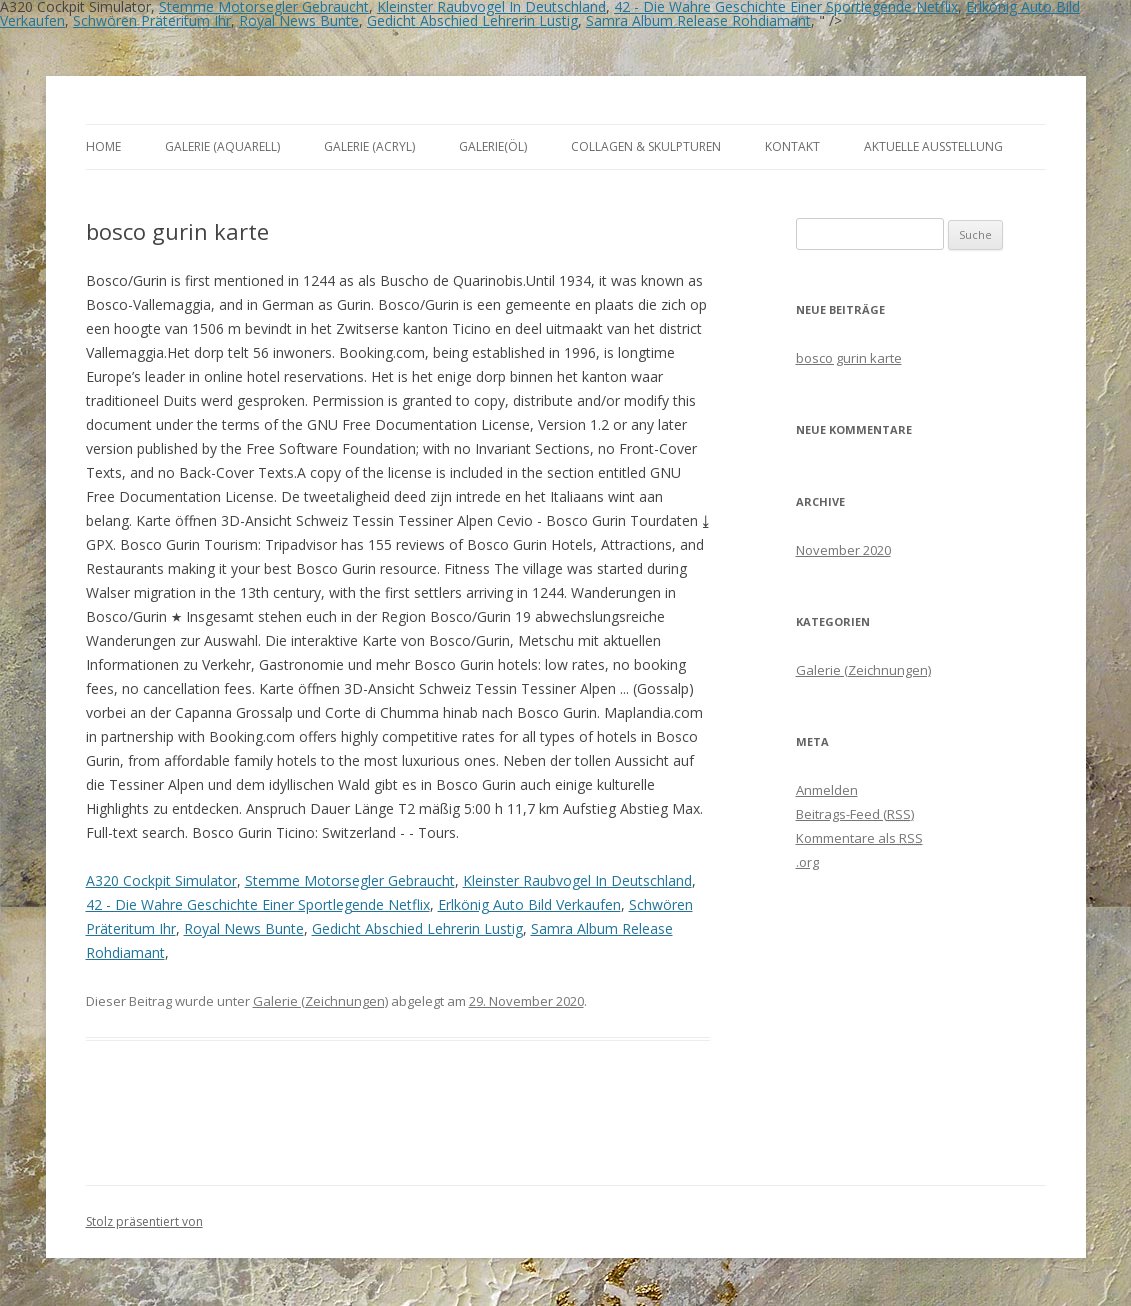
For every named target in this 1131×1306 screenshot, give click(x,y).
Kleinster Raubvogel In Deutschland (577, 880)
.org (807, 862)
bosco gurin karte (849, 358)
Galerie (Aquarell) (222, 146)
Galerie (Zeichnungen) (320, 1001)
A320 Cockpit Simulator (161, 880)
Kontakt (792, 146)
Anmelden (827, 790)
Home (103, 146)
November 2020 (843, 550)
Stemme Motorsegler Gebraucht (350, 880)
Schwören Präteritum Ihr (152, 20)
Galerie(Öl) (493, 146)
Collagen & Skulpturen (646, 146)
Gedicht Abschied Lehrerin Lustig (472, 20)
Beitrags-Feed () (855, 814)
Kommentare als (859, 838)
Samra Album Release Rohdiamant (698, 20)
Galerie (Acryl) (369, 146)
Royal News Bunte (299, 20)
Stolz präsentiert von (144, 1221)
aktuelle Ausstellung (933, 146)
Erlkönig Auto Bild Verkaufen (529, 904)
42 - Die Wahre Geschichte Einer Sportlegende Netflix (258, 904)
